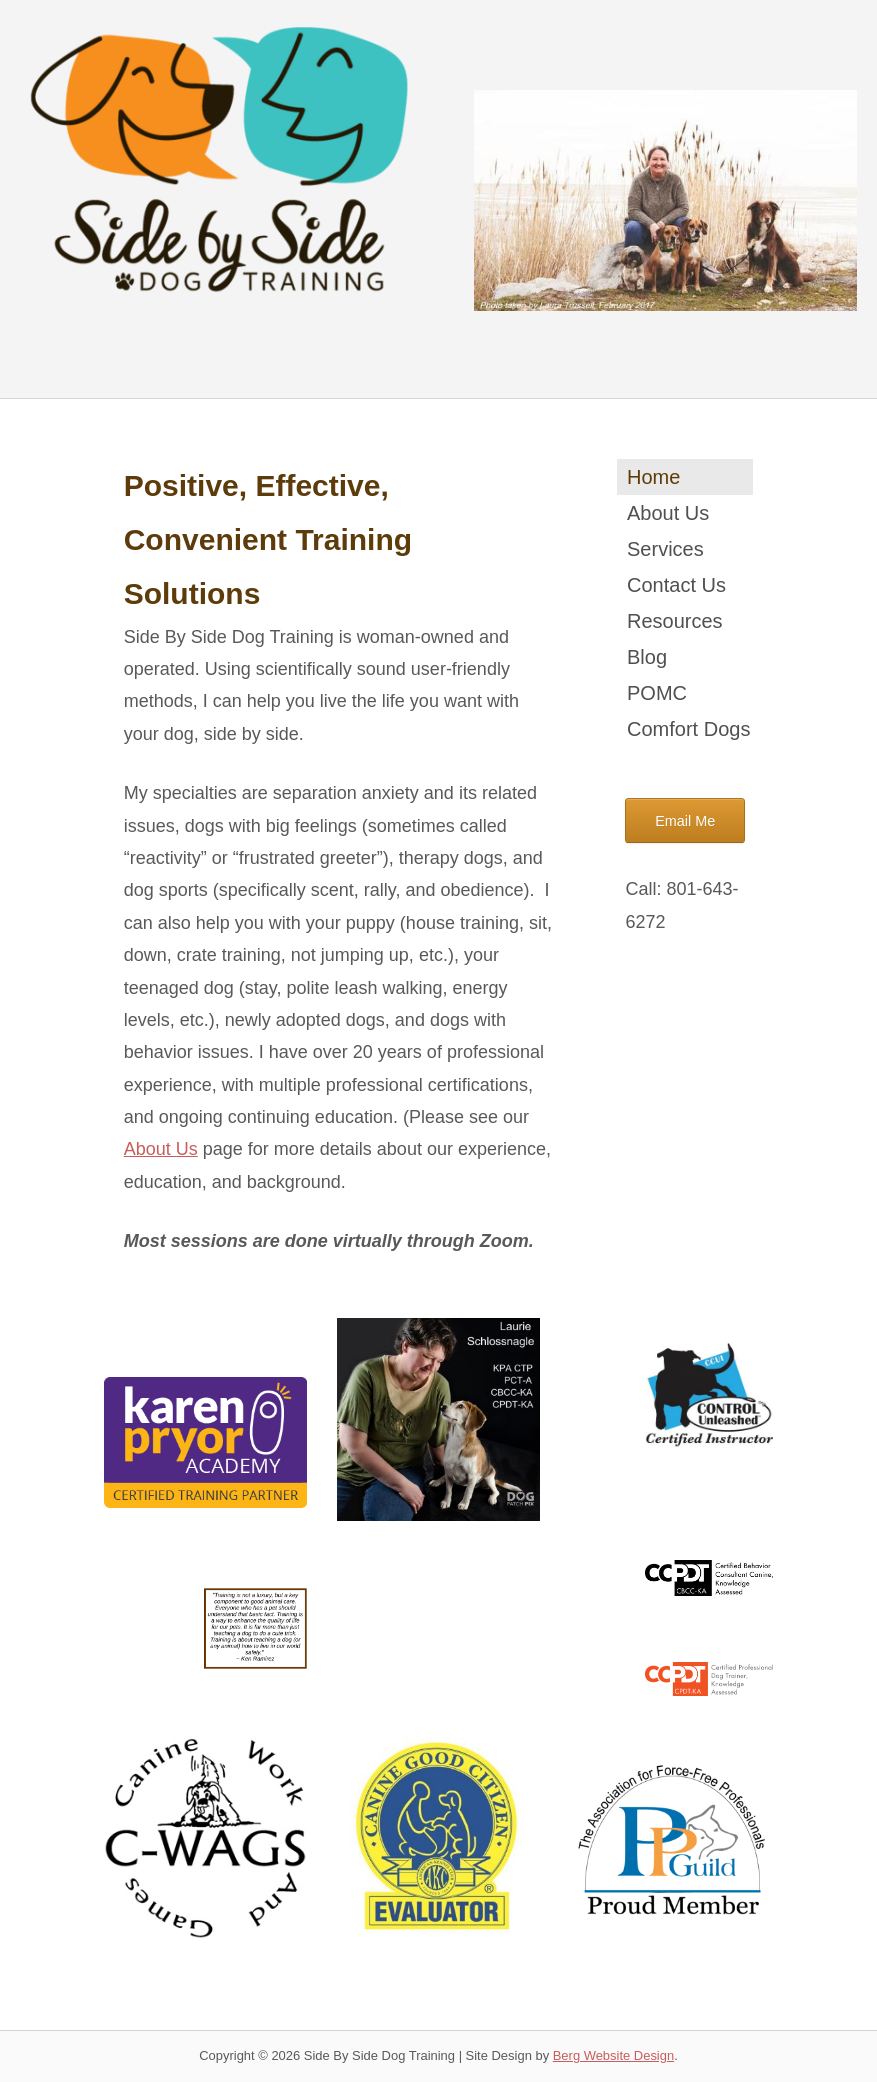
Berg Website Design (613, 2055)
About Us (161, 1149)
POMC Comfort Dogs (688, 711)
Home (653, 477)
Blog (647, 657)
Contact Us (676, 585)
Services (665, 549)
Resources (675, 621)
